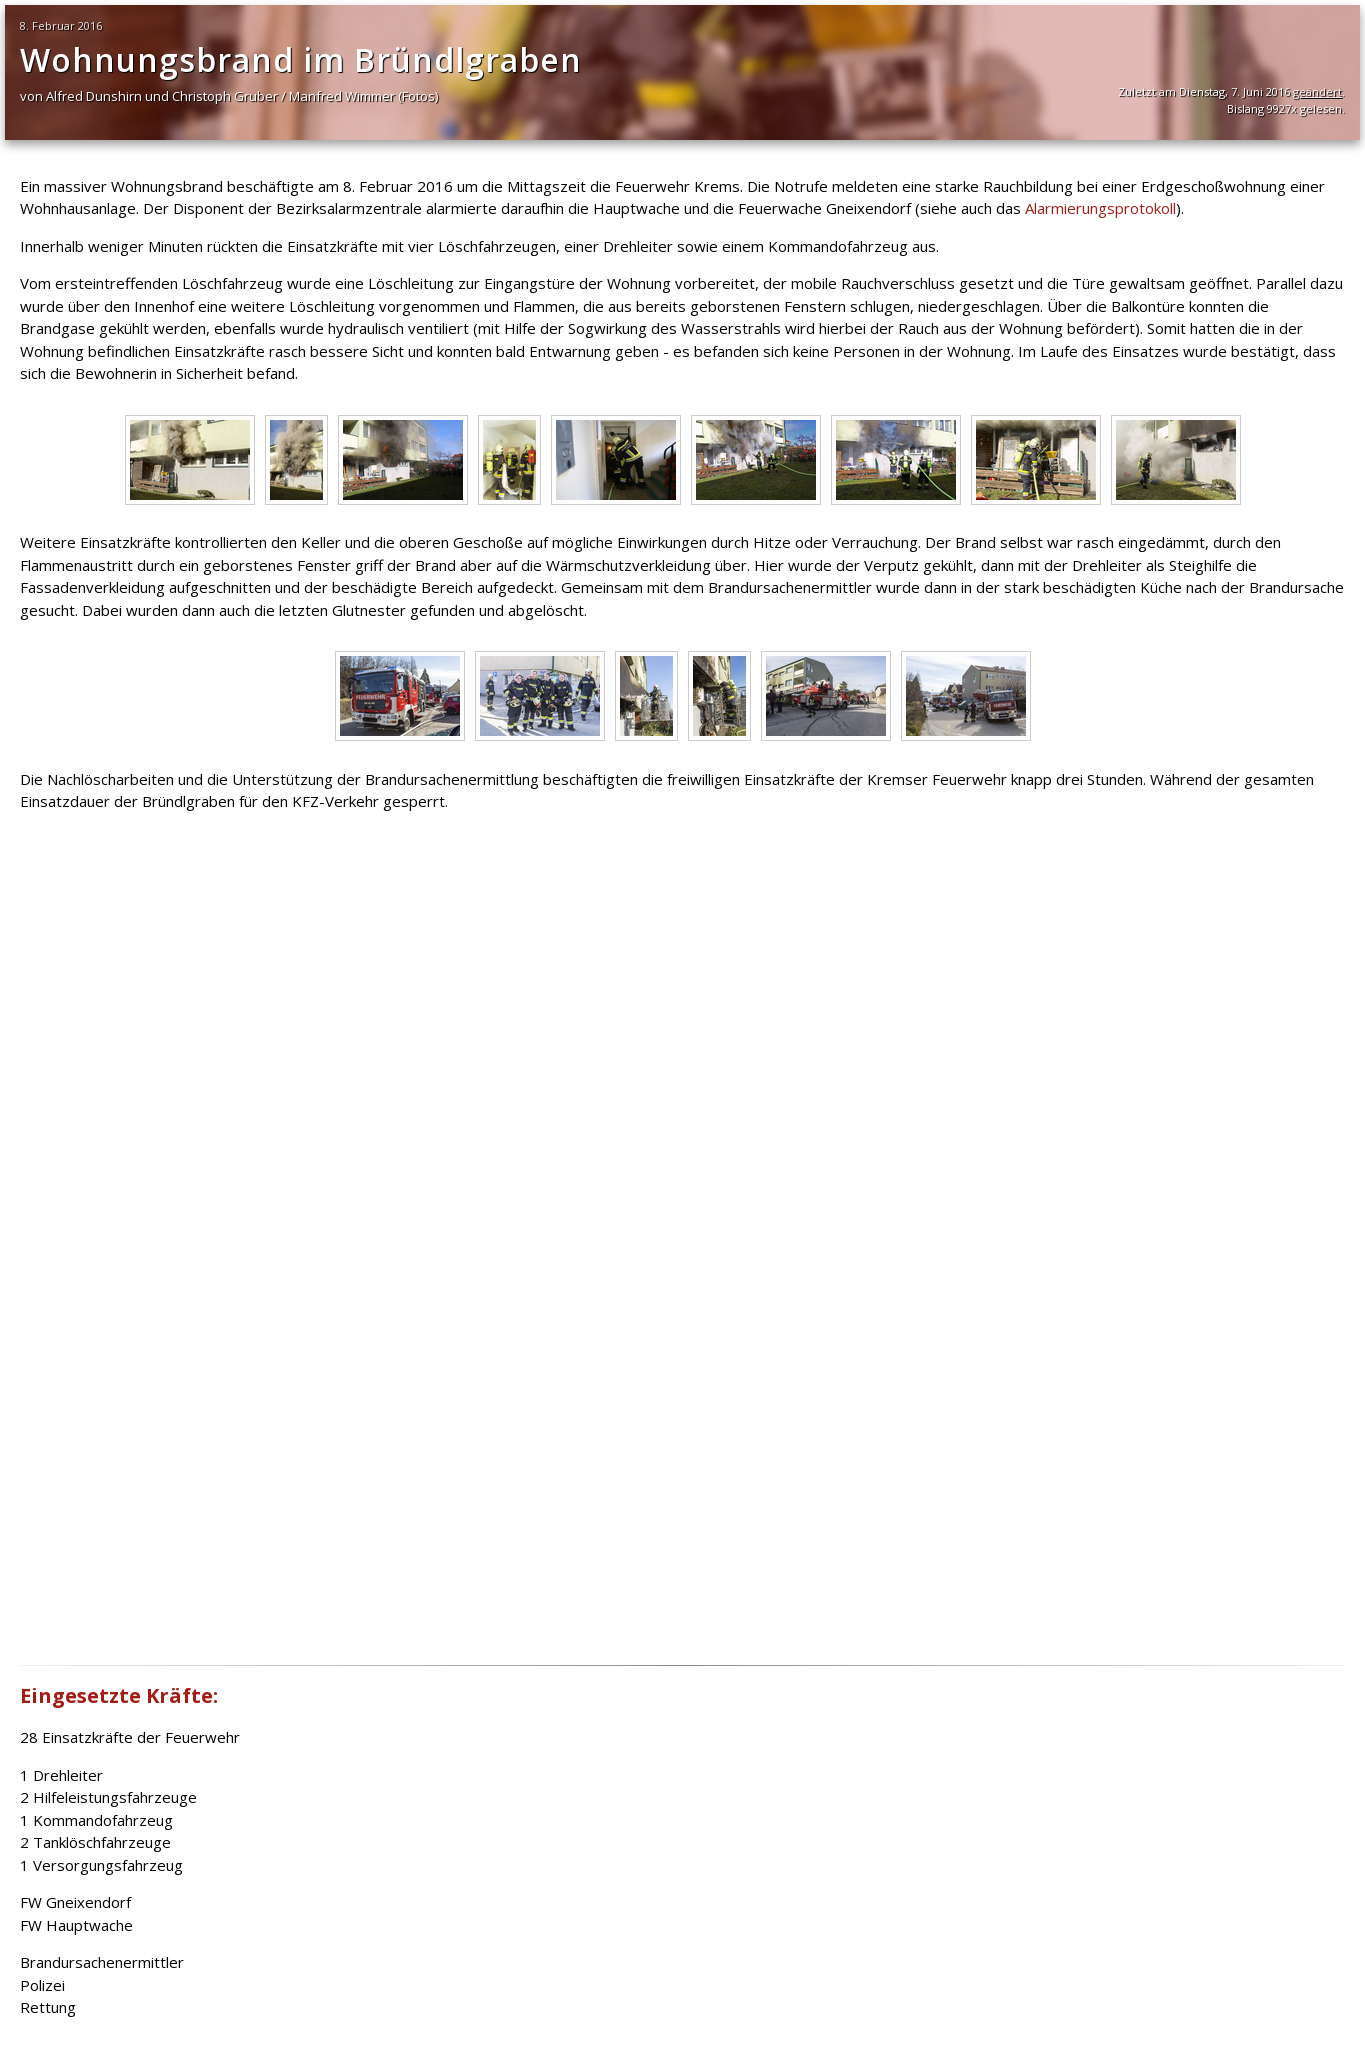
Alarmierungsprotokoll (1100, 208)
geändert (1317, 91)
